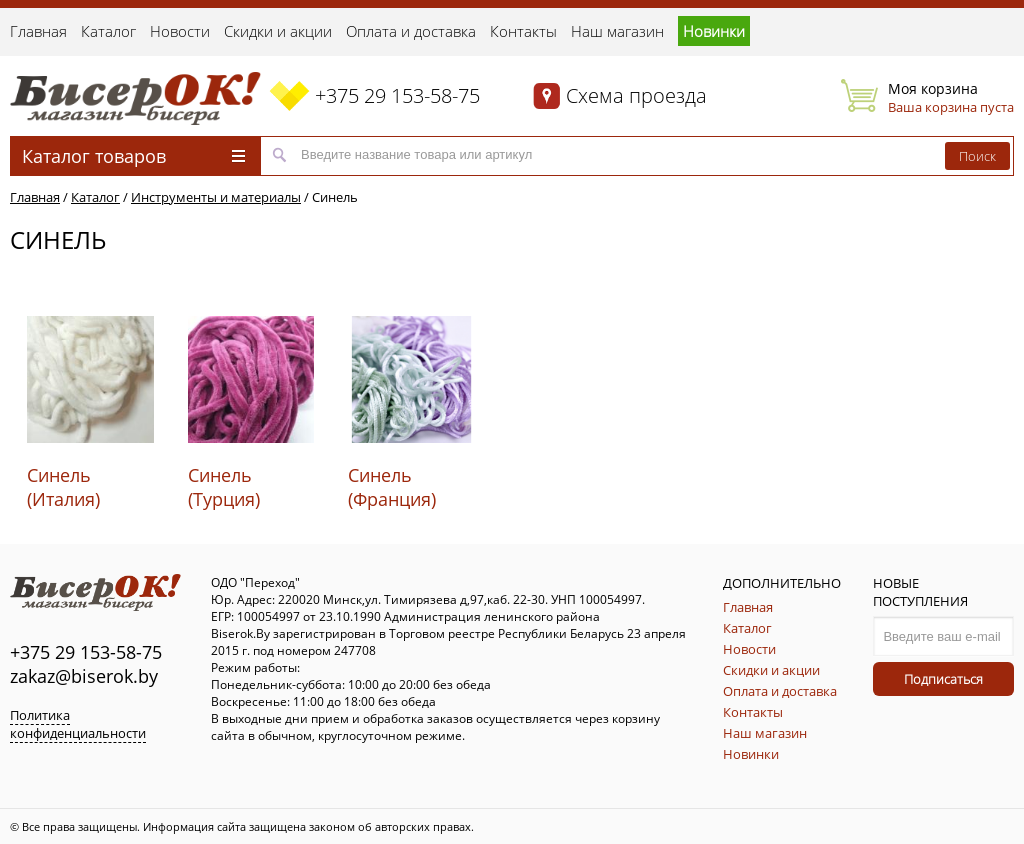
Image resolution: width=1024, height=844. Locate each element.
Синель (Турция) (224, 487)
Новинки (714, 31)
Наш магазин (617, 31)
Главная (38, 31)
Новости (180, 31)
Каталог (108, 31)
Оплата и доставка (411, 31)
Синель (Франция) (392, 487)
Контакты (523, 31)
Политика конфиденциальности (78, 724)
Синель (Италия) (63, 487)
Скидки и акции (278, 31)
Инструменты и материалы (216, 197)
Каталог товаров (133, 156)
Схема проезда (636, 95)
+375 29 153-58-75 (397, 95)
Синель (335, 197)
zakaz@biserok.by (84, 676)
